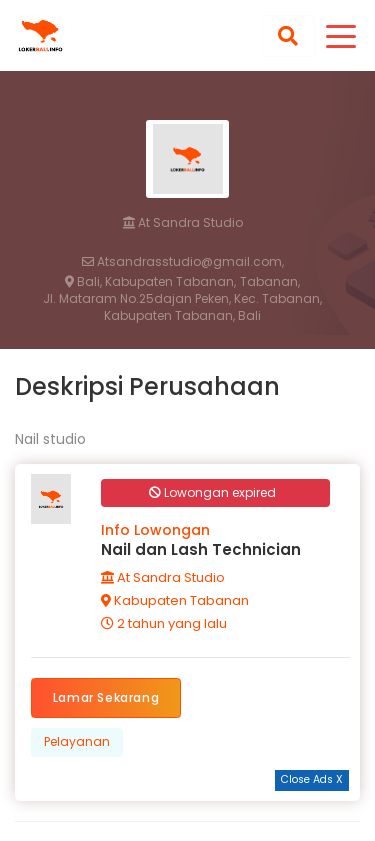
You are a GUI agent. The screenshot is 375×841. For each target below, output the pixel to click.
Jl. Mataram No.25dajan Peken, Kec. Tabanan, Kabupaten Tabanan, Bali (182, 307)
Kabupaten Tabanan (175, 600)
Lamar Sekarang (106, 697)
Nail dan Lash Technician (201, 549)
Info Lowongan (155, 530)
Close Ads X (312, 779)
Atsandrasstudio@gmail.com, (183, 262)
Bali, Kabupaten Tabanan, (150, 282)
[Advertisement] (188, 816)
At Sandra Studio (183, 222)
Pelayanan (77, 741)
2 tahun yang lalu (164, 623)
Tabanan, (270, 282)
